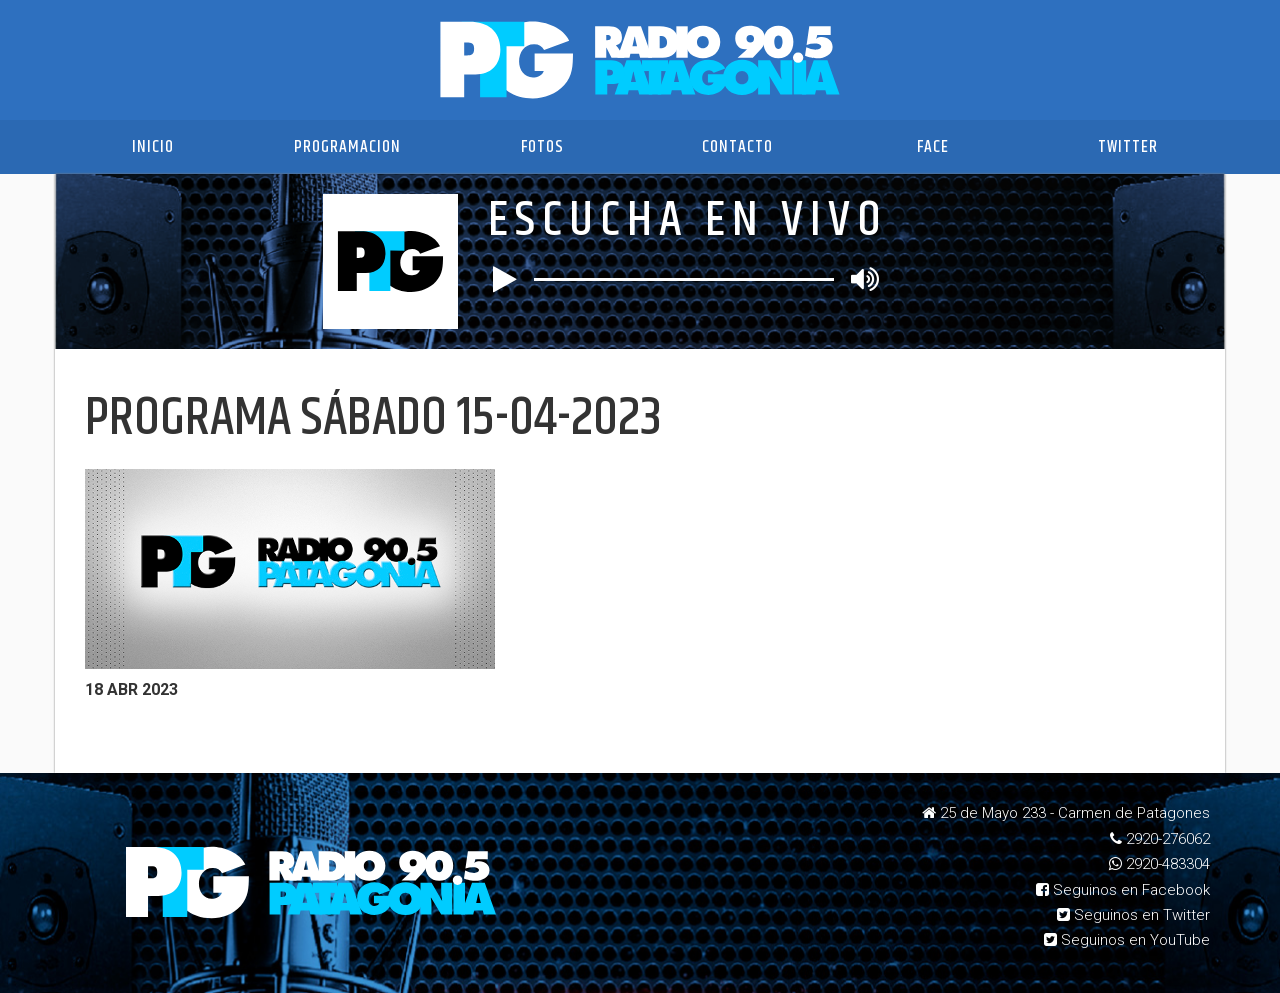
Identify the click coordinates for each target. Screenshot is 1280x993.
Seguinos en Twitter (1133, 915)
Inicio (153, 147)
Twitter (1128, 147)
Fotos (542, 147)
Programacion (347, 147)
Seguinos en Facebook (1123, 890)
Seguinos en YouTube (1127, 940)
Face (933, 147)
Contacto (737, 147)
